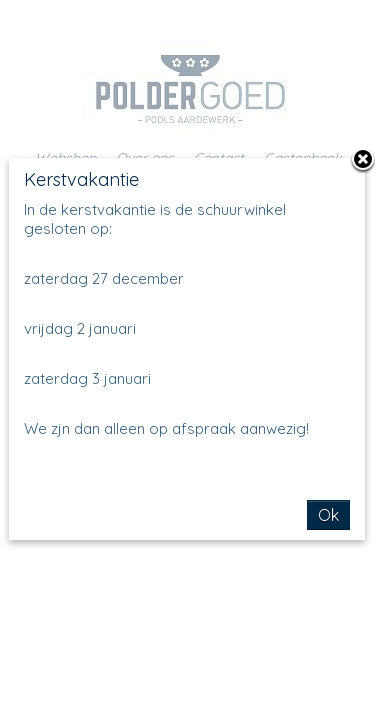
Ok (328, 515)
